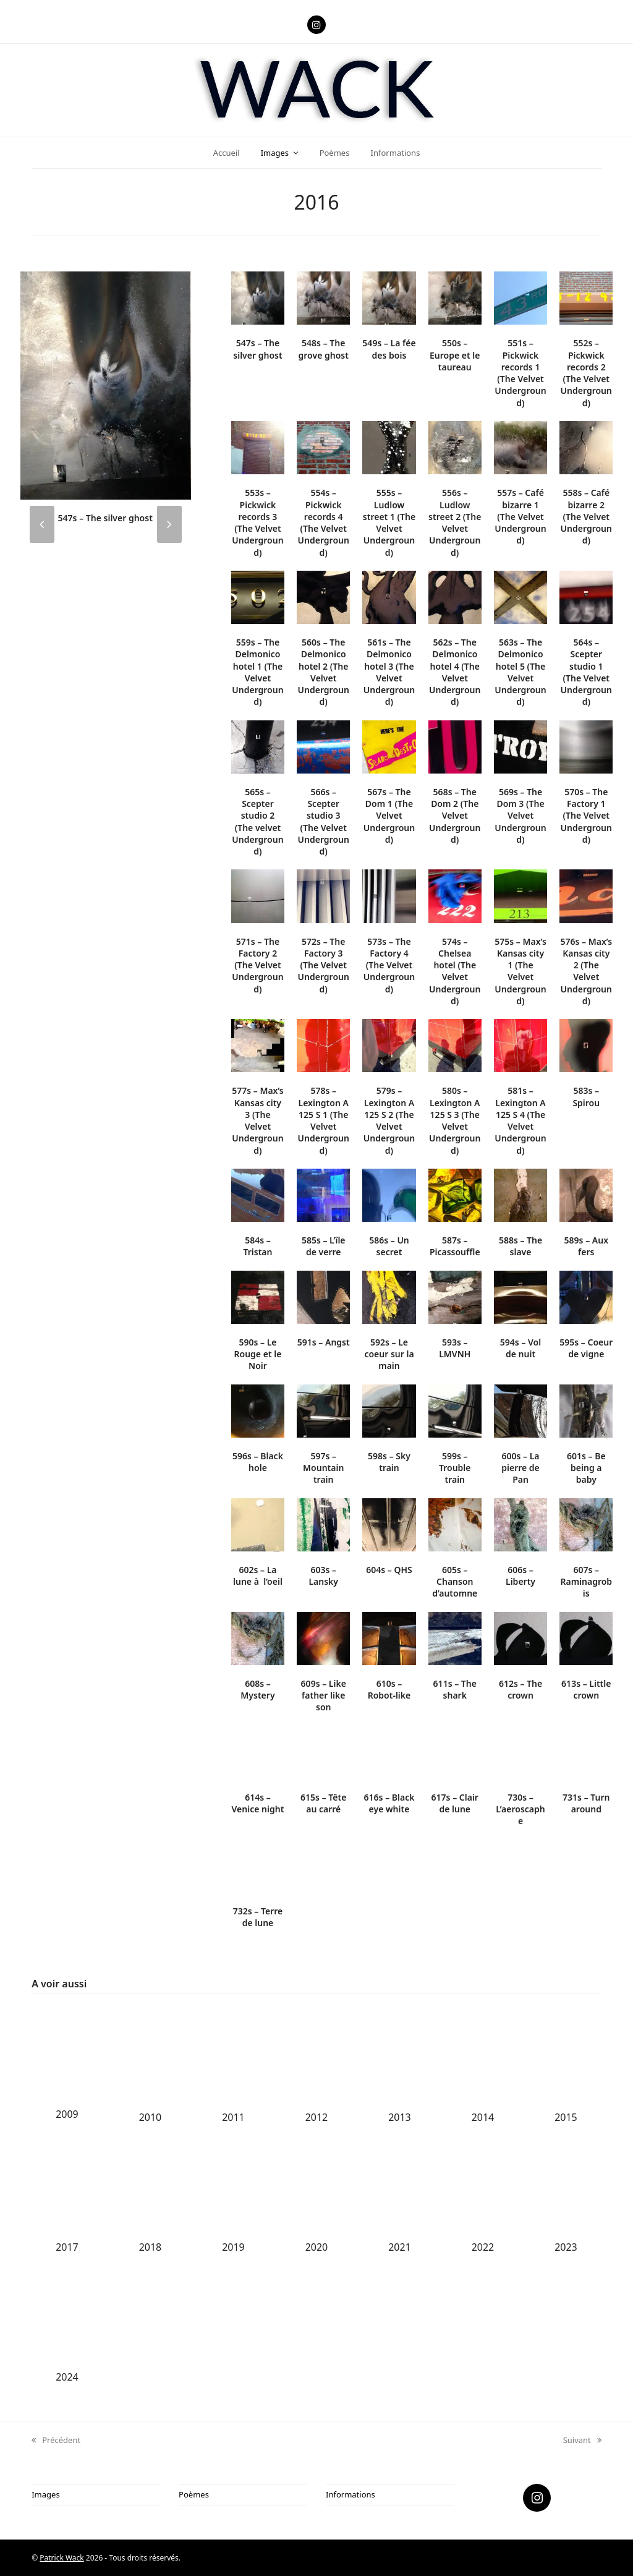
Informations (350, 2494)
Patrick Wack (61, 2558)
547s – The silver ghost (105, 518)
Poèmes (194, 2494)
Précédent (56, 2440)
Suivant (582, 2440)
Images (45, 2494)
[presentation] (42, 524)
